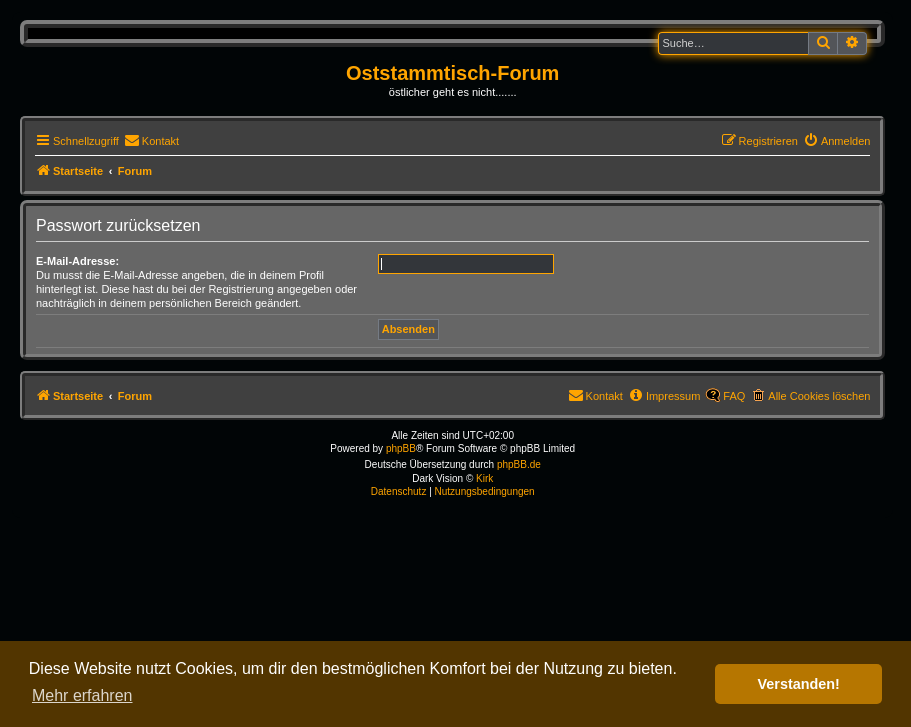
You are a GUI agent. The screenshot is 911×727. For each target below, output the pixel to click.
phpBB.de (519, 464)
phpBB (401, 448)
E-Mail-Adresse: (77, 261)
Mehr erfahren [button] (82, 695)
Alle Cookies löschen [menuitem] (819, 396)
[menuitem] (151, 141)
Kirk (484, 478)
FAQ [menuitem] (734, 396)
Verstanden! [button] (799, 684)
